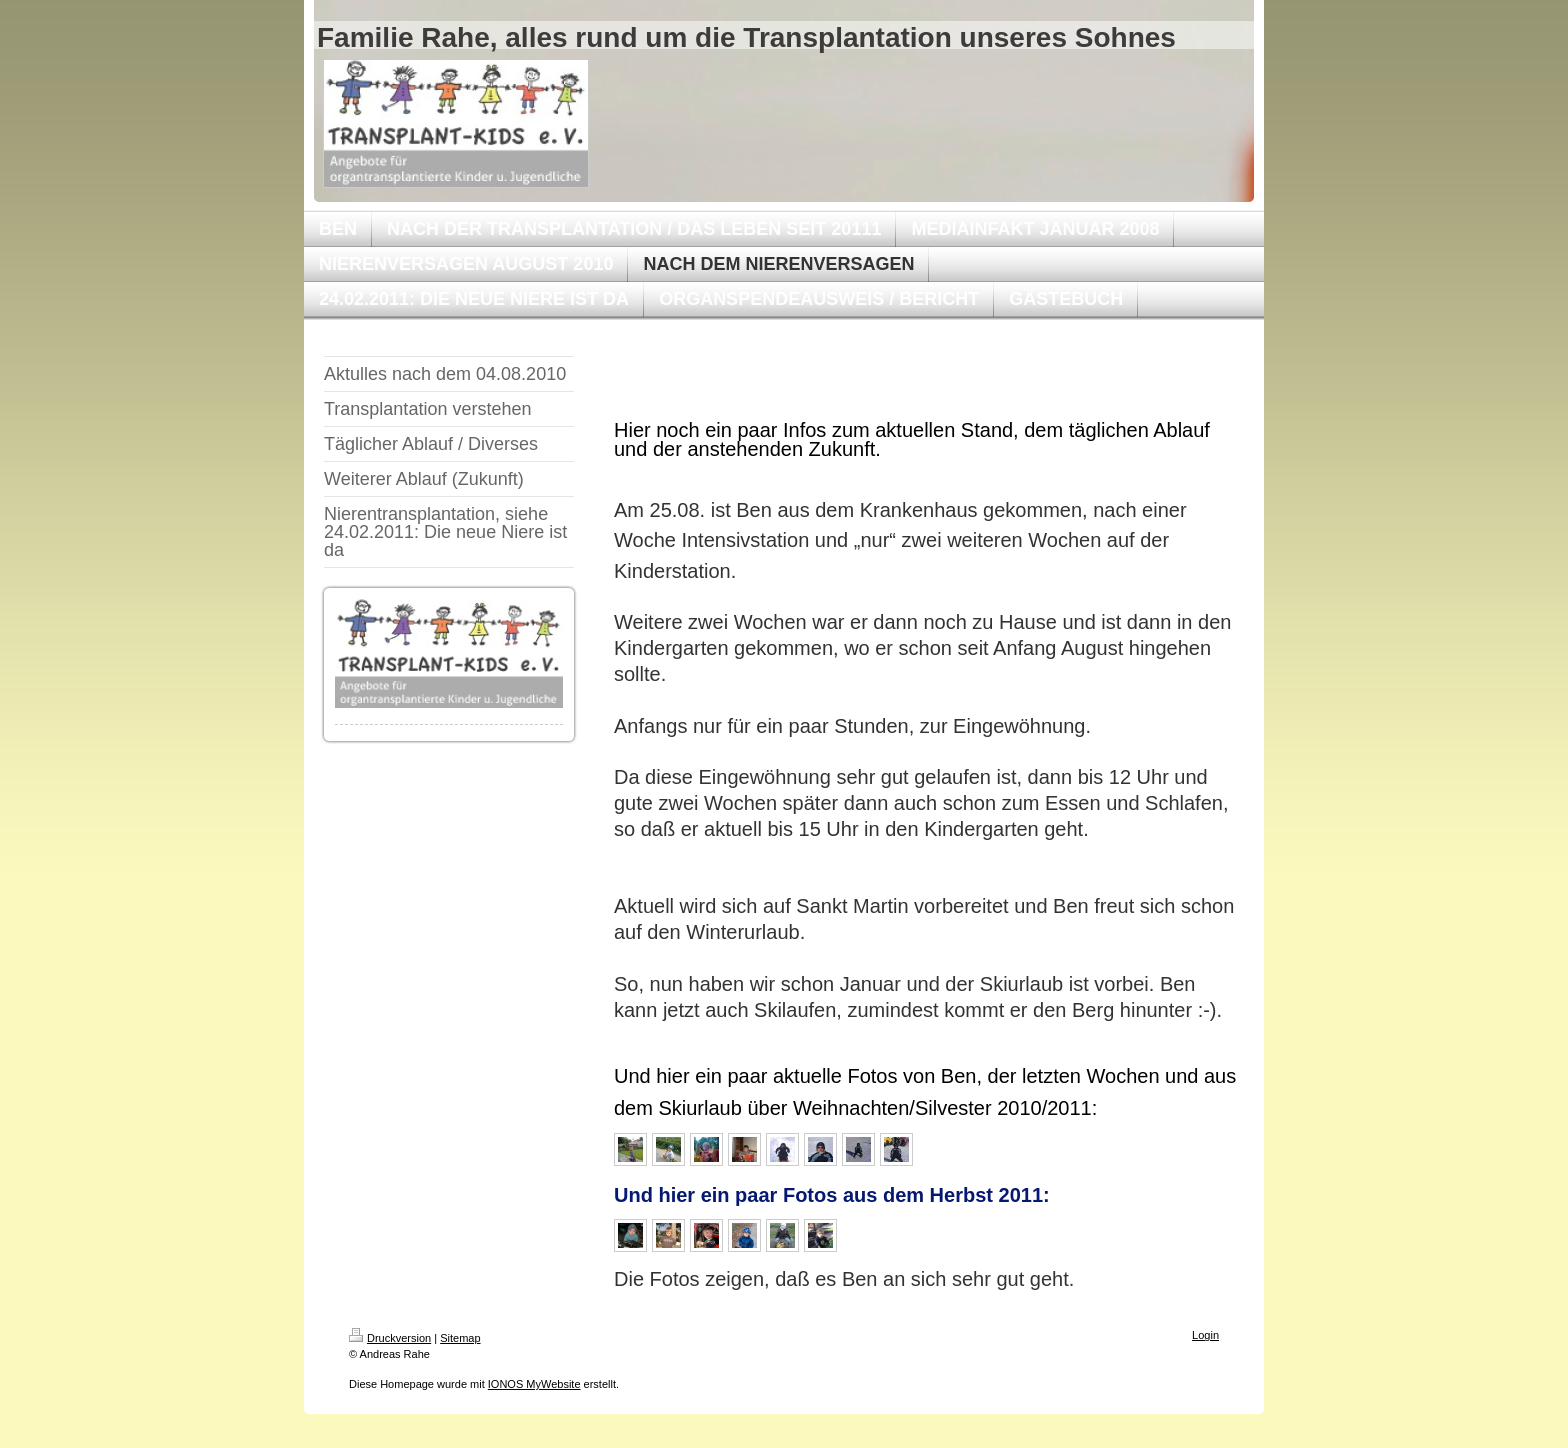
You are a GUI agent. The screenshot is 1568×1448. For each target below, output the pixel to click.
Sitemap (460, 1338)
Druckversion (390, 1338)
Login (1205, 1335)
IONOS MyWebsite (534, 1384)
